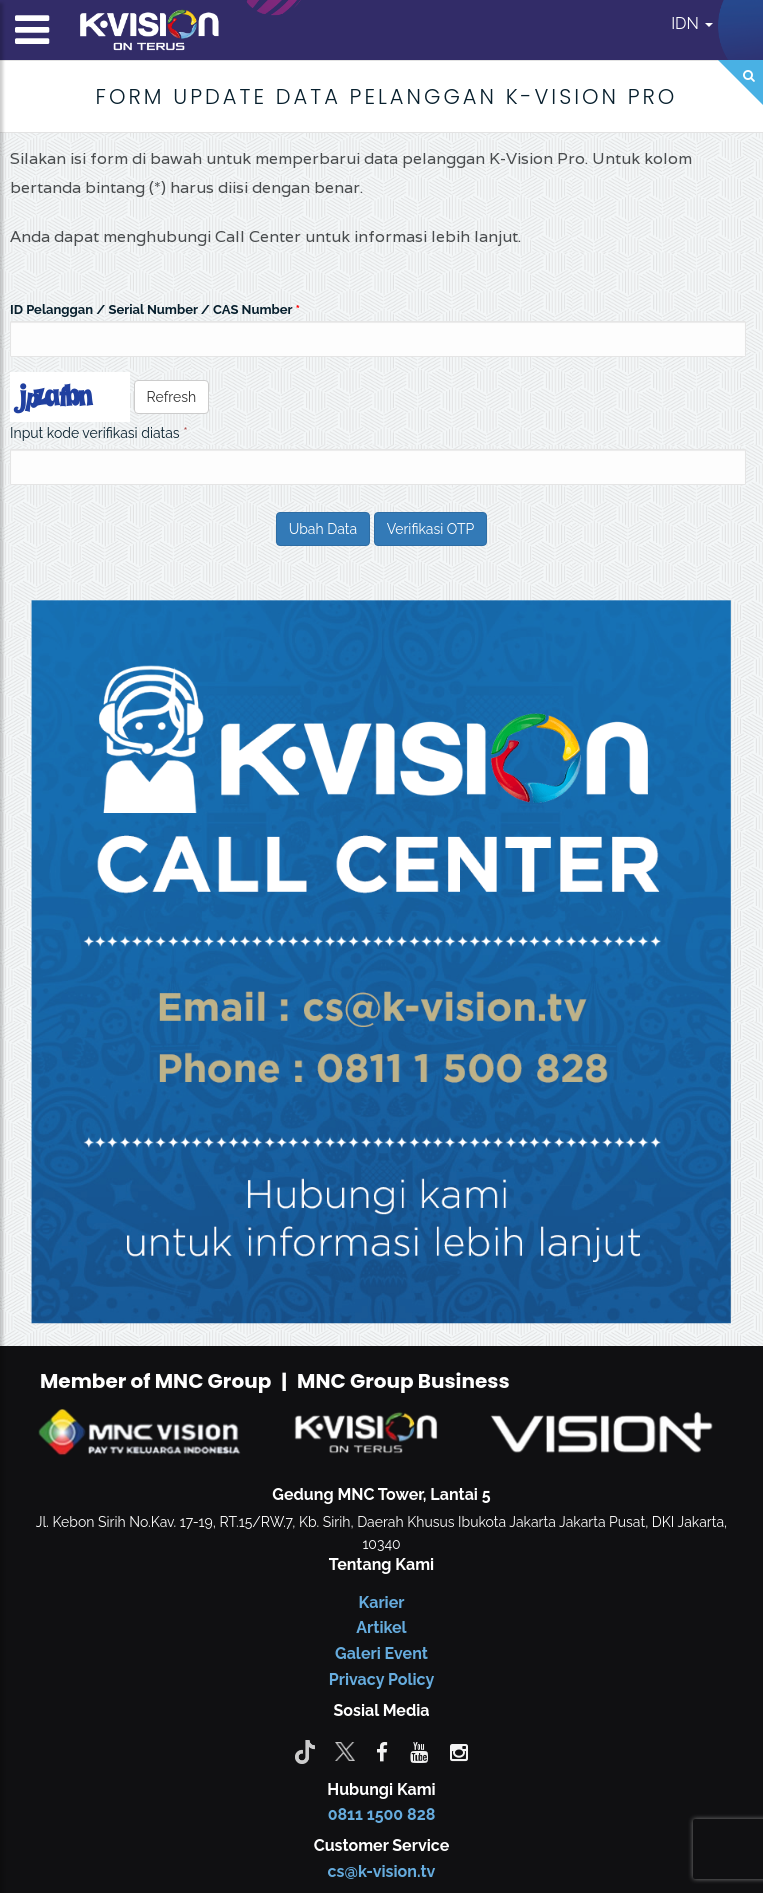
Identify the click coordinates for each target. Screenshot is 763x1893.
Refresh (172, 397)
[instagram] (459, 1751)
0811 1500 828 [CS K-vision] (382, 1814)
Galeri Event (381, 1653)
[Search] (740, 82)
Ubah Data (323, 529)
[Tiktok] (305, 1751)
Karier (382, 1602)
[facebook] (382, 1751)
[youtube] (419, 1751)
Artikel (381, 1627)
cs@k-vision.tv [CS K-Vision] (382, 1871)
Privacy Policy (381, 1679)
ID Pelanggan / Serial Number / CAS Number (151, 309)
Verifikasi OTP (431, 529)
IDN (692, 23)
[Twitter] (345, 1751)
